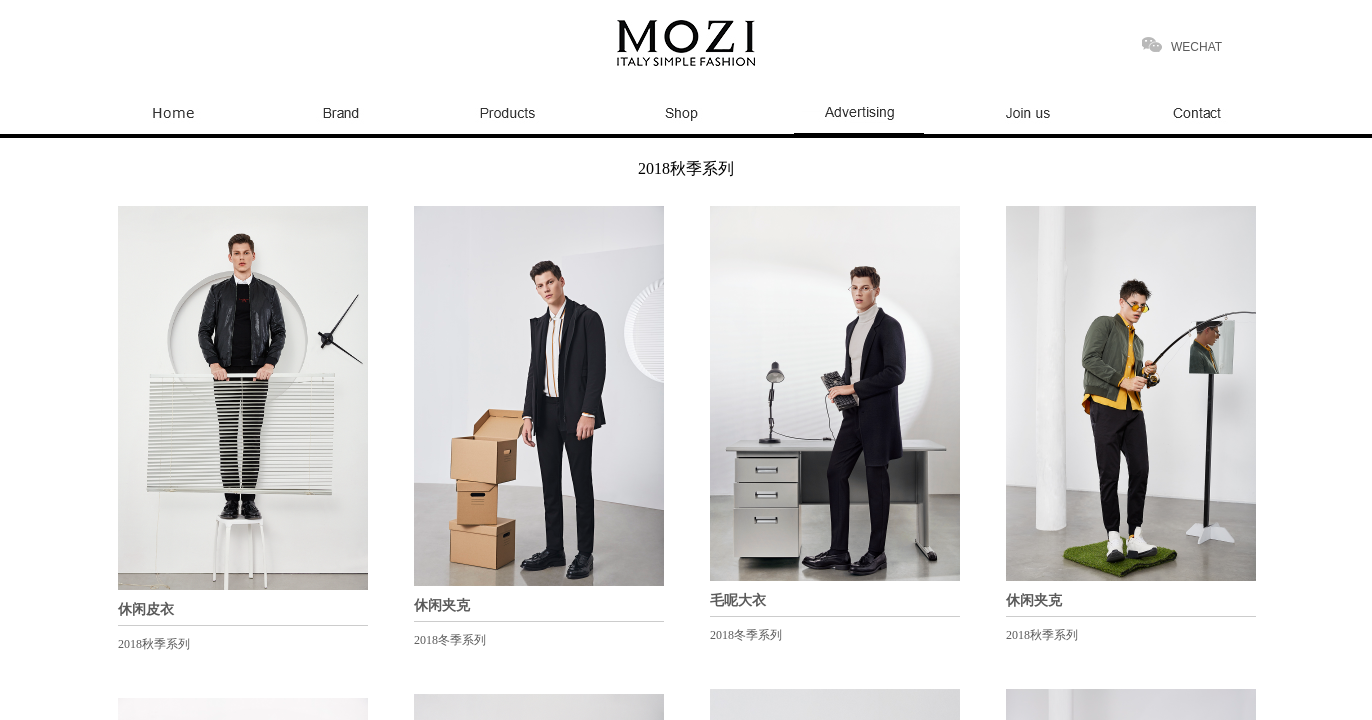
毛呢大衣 (738, 600)
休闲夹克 (442, 605)
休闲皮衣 (146, 609)
